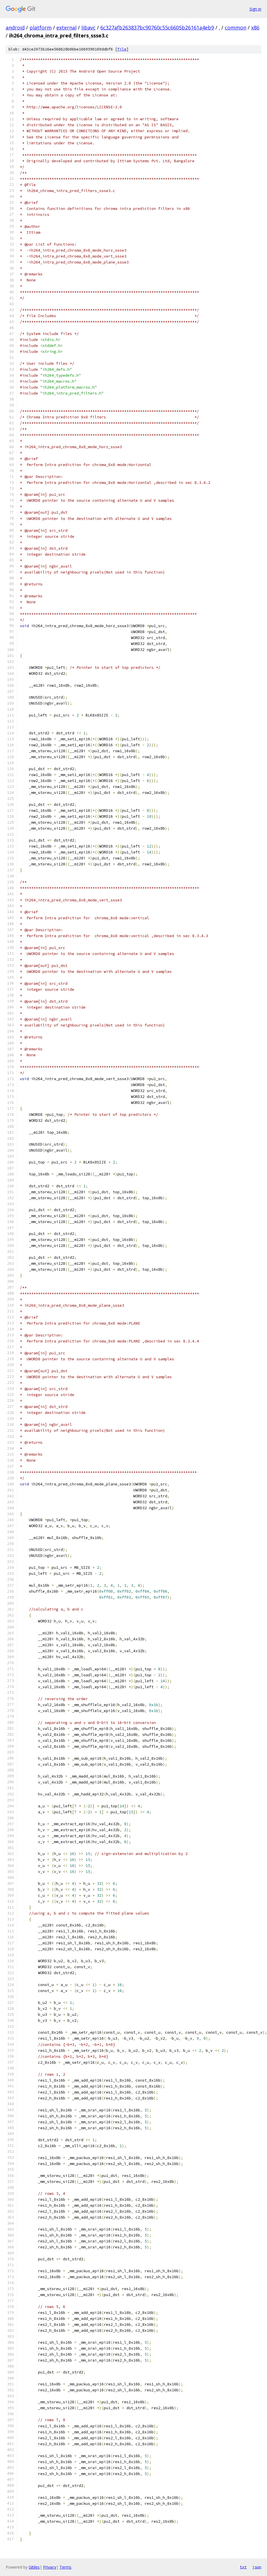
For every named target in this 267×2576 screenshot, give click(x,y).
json (256, 2566)
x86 (255, 27)
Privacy (49, 2567)
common (235, 27)
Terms (65, 2567)
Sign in (255, 9)
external (66, 27)
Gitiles (34, 2567)
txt (243, 2566)
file (121, 49)
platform (40, 27)
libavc (88, 27)
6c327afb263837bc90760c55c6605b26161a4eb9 (157, 27)
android (15, 27)
